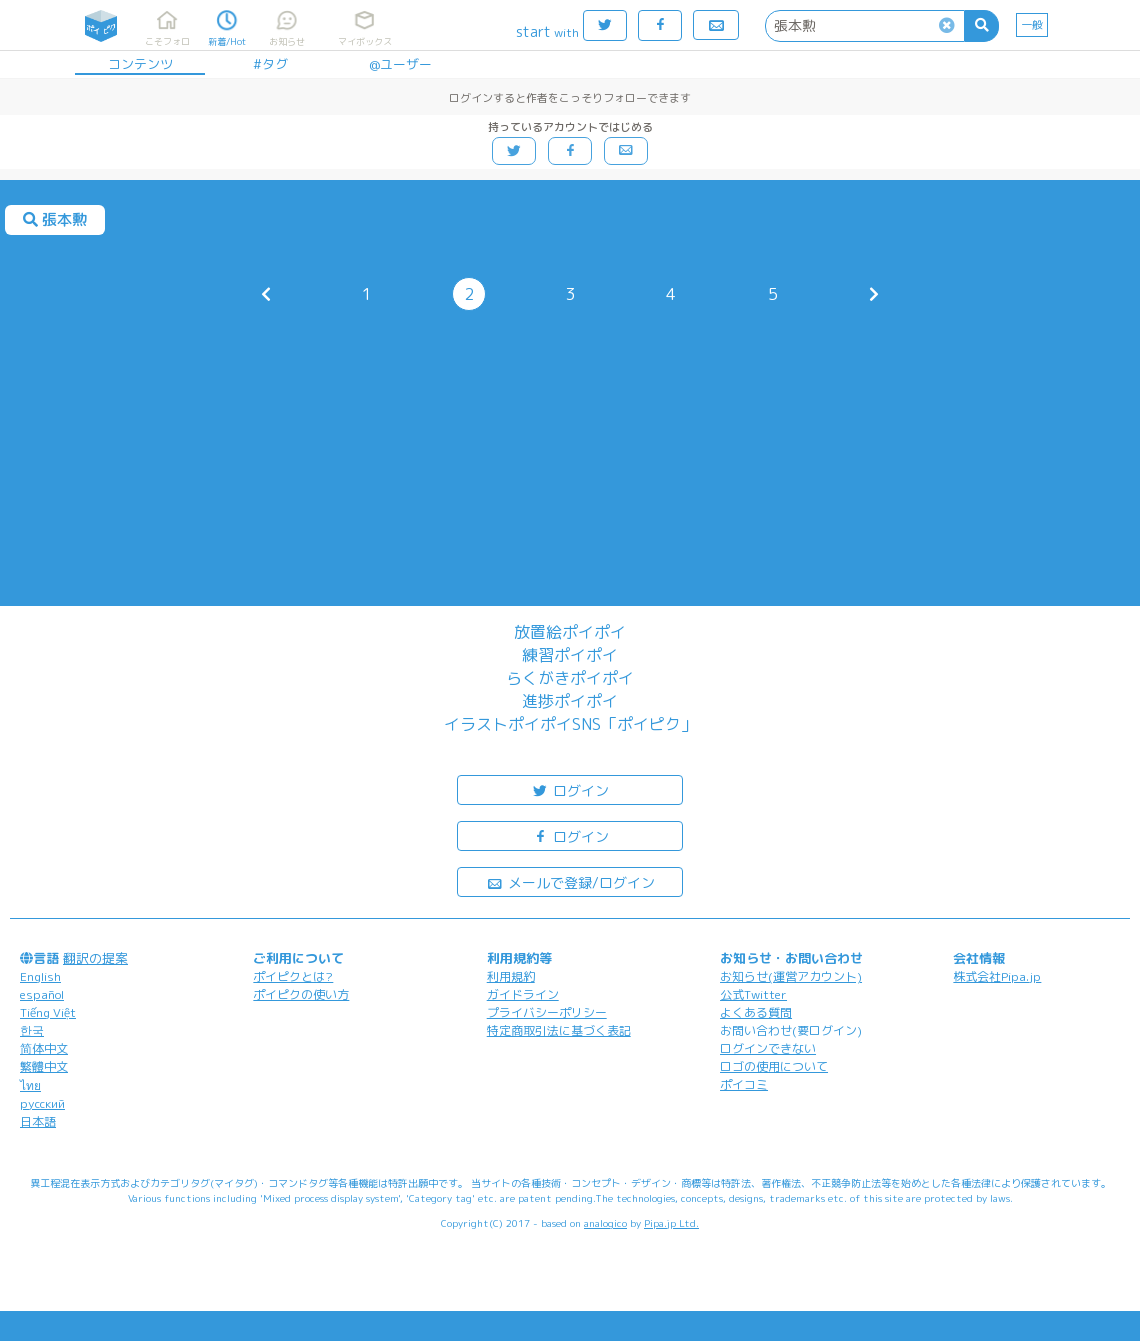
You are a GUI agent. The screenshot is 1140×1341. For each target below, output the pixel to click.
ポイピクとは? (293, 976)
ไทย (30, 1085)
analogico (605, 1223)
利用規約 (511, 976)
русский (42, 1103)
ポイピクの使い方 (301, 994)
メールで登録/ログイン (570, 881)
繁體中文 (44, 1066)
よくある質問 (756, 1012)
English (40, 976)
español (42, 994)
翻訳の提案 (95, 958)
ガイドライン (523, 994)
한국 (32, 1030)
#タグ (270, 64)
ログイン (570, 789)
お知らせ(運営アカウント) (791, 976)
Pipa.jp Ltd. (671, 1223)
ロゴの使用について (774, 1066)
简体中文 (44, 1048)
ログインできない (768, 1048)
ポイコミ (744, 1084)
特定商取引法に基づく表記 (559, 1030)
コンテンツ (140, 64)
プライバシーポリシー (547, 1012)
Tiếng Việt (48, 1012)
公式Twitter (753, 994)
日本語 (38, 1121)
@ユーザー (400, 64)
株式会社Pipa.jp (997, 976)
